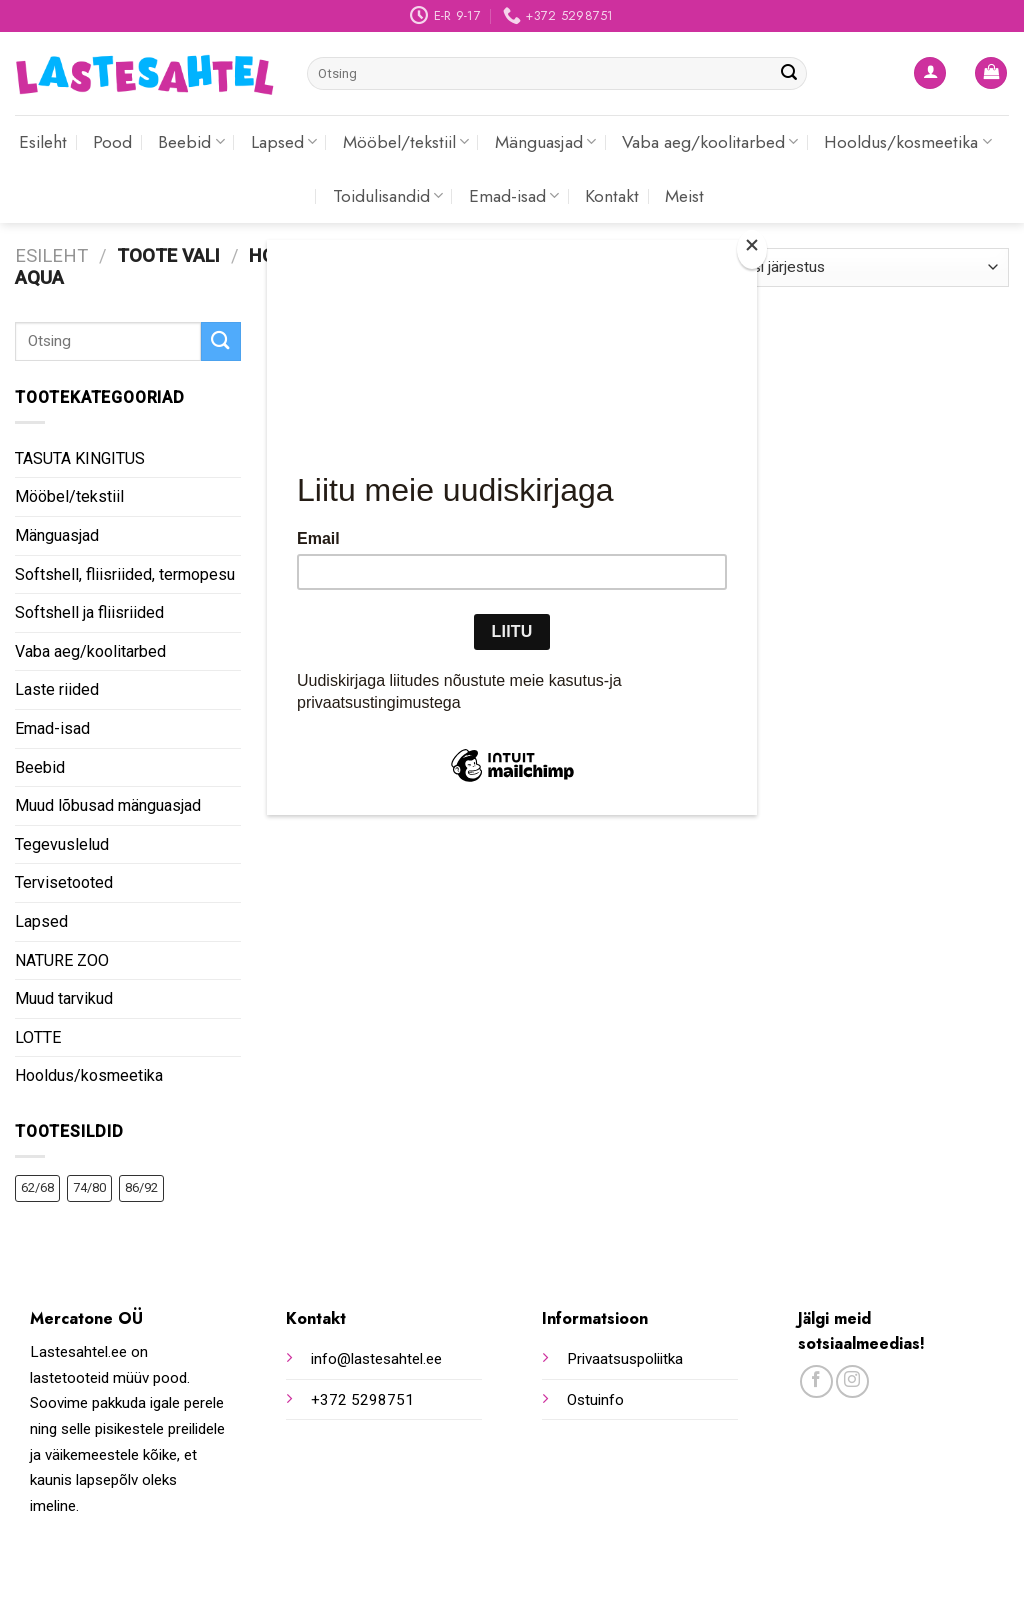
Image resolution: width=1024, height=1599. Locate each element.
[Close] (752, 249)
